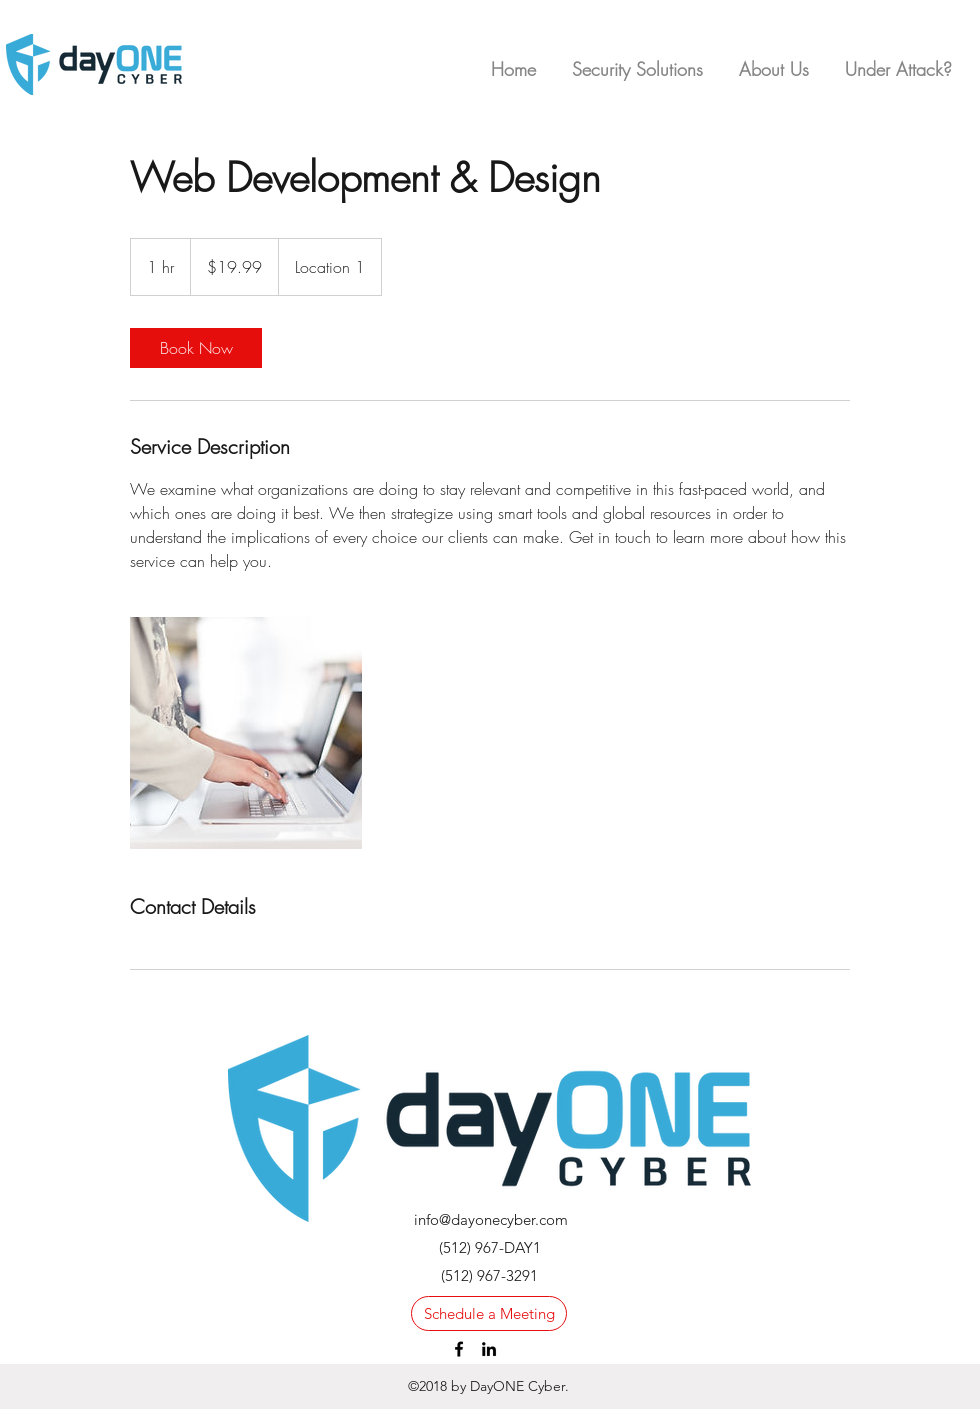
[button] (898, 60)
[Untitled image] (246, 733)
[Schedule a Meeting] (489, 1313)
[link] (196, 348)
